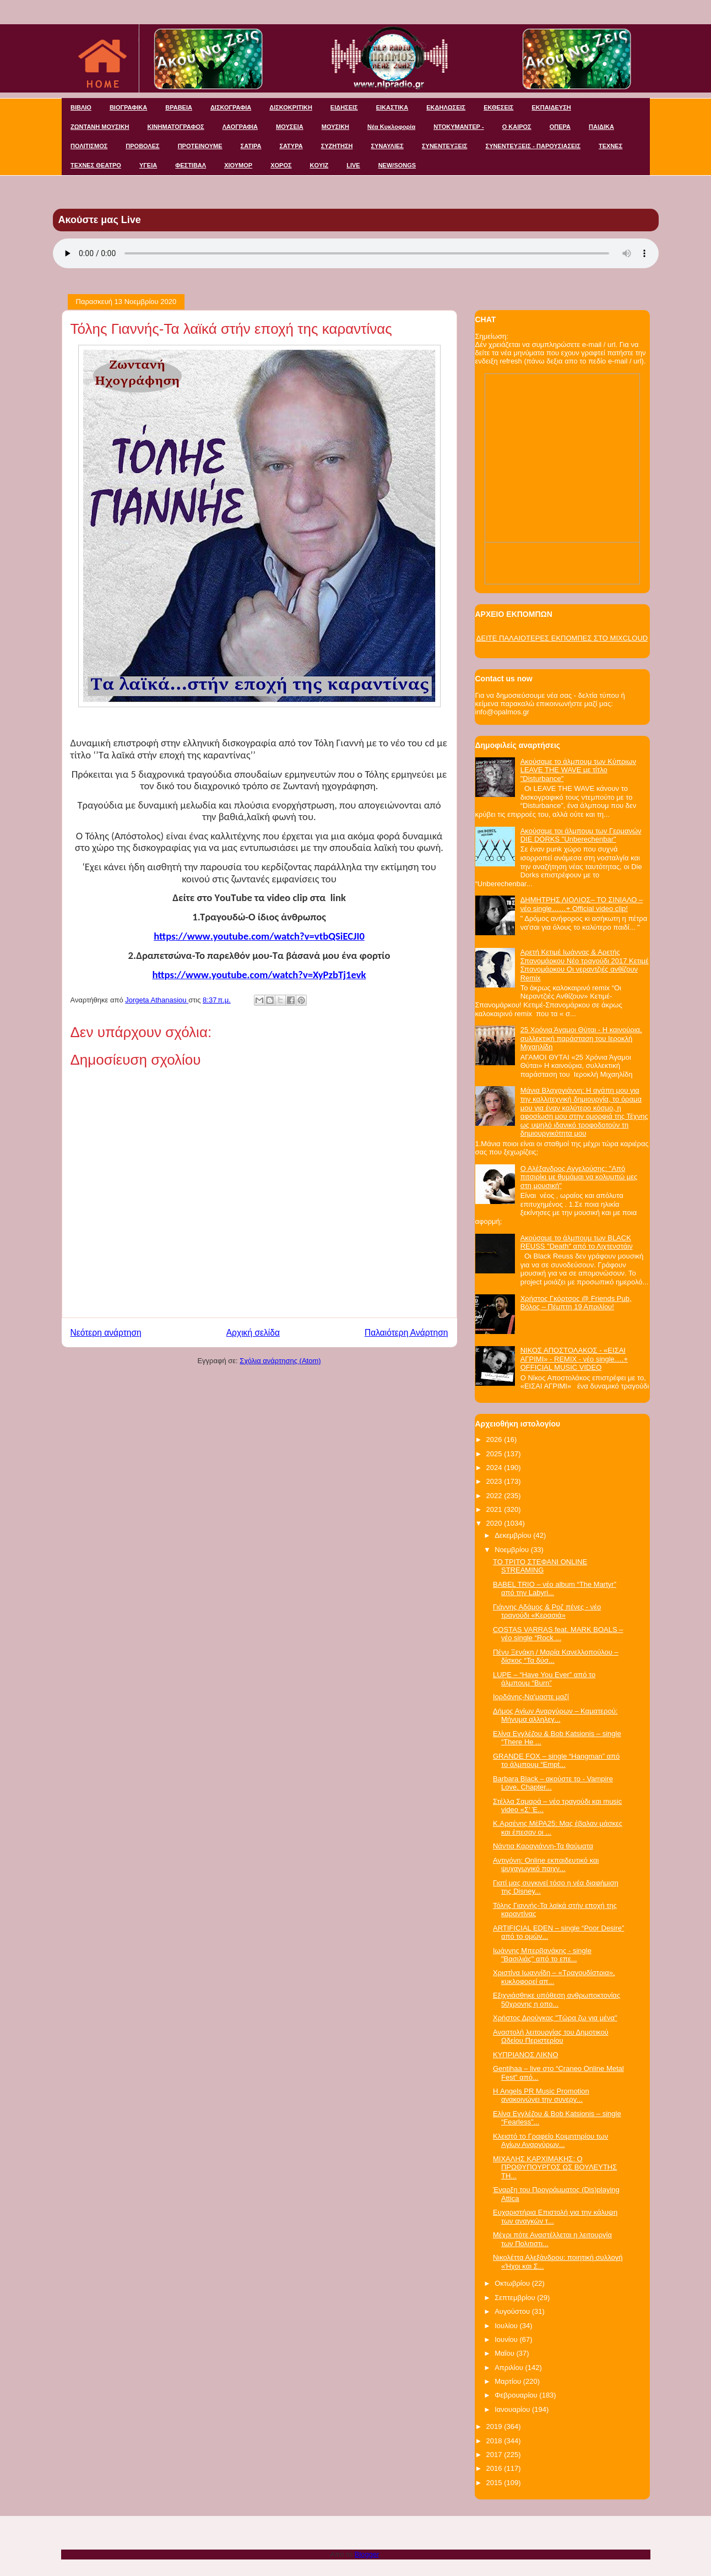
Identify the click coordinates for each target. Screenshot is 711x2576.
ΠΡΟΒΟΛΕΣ (142, 146)
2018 (495, 2441)
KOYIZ (319, 165)
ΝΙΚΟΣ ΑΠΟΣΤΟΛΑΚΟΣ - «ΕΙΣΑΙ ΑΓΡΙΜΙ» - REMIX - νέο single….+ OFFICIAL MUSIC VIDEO (574, 1358)
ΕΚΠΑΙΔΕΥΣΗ (551, 107)
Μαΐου (505, 2353)
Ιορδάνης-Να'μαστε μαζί (531, 1697)
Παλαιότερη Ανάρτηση (406, 1332)
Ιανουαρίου (513, 2409)
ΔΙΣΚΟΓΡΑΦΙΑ (230, 107)
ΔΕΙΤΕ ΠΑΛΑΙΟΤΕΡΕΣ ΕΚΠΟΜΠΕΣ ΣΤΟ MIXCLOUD (562, 638)
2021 (495, 1509)
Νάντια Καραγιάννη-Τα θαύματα (543, 1846)
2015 (495, 2483)
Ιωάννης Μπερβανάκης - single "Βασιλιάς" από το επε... (542, 1955)
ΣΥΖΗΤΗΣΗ (337, 146)
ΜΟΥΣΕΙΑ (289, 126)
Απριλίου (510, 2367)
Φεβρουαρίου (517, 2395)
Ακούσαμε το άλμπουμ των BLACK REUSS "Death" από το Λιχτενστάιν (576, 1242)
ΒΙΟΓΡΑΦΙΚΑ (128, 107)
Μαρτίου (509, 2381)
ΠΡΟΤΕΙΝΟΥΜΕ (200, 146)
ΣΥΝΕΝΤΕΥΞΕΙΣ (445, 146)
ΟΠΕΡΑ (560, 126)
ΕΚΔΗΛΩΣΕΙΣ (445, 107)
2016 (495, 2468)
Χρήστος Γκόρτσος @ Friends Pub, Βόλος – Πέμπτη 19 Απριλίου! (576, 1302)
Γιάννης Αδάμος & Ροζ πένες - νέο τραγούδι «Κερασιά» (547, 1611)
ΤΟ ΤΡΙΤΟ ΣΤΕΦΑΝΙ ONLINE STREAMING (540, 1566)
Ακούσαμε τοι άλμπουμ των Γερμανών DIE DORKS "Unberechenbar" (581, 835)
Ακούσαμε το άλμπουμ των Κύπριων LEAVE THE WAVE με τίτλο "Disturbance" (578, 770)
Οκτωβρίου (513, 2283)
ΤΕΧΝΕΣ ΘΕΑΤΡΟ (95, 165)
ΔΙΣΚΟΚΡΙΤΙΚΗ (290, 107)
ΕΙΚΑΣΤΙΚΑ (392, 107)
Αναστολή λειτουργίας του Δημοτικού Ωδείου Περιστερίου (551, 2036)
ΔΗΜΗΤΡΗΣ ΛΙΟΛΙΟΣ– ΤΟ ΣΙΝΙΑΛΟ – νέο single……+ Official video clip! (581, 904)
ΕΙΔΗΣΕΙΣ (344, 107)
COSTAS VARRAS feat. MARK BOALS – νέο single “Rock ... (558, 1633)
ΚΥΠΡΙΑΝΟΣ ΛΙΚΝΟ (525, 2055)
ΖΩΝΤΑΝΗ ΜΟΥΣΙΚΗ (99, 126)
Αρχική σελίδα (253, 1332)
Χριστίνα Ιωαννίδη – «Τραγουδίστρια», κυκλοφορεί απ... (554, 1977)
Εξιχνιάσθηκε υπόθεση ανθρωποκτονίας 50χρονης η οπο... (556, 1999)
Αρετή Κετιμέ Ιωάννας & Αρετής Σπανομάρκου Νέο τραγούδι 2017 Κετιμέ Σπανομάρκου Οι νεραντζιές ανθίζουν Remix (584, 965)
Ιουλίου (507, 2326)
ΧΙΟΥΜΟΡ (238, 165)
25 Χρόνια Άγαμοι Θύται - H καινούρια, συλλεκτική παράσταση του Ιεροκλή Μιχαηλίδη (581, 1038)
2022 (495, 1496)
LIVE (353, 165)
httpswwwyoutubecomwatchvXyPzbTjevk (259, 974)
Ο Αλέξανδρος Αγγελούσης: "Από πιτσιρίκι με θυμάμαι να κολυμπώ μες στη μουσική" (579, 1177)
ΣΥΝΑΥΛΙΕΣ (387, 146)
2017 (495, 2454)
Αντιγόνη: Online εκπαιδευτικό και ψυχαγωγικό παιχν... (546, 1864)
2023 (495, 1481)
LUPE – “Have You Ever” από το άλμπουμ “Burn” (544, 1679)
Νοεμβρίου (513, 1549)
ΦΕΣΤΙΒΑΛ (190, 165)
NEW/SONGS (397, 165)
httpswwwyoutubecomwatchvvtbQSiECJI (259, 936)
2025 (495, 1454)
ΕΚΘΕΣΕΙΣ (498, 107)
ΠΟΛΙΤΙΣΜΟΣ (88, 146)
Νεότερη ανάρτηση (106, 1332)
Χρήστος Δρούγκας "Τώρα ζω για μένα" (555, 2018)
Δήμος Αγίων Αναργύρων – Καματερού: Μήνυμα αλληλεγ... (555, 1715)
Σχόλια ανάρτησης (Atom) (280, 1361)
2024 (495, 1467)
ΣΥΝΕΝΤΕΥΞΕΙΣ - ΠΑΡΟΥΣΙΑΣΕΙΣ (533, 146)
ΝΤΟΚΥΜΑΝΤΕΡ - (458, 126)
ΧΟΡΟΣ (280, 165)
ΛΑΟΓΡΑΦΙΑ (240, 126)
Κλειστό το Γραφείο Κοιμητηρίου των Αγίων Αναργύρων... (550, 2140)
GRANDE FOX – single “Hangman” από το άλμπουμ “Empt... (556, 1760)
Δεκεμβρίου (514, 1535)
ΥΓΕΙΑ (148, 165)
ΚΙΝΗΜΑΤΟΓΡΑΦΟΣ (176, 126)
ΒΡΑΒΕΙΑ (178, 107)
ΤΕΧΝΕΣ (610, 146)
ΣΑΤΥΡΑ (290, 146)
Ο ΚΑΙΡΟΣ (516, 126)
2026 (495, 1439)
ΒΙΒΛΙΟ (80, 107)
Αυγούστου (513, 2311)
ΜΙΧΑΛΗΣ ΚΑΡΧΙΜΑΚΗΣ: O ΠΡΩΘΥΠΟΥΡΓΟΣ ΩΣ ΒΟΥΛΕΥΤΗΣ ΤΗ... (555, 2167)
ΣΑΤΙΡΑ (251, 146)
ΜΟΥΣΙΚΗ (335, 126)
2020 (495, 1523)
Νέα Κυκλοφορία (391, 126)
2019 (495, 2426)
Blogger (367, 2554)
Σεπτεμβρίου (516, 2297)
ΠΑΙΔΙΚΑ (601, 126)
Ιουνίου (507, 2339)
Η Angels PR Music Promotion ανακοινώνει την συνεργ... (541, 2095)
